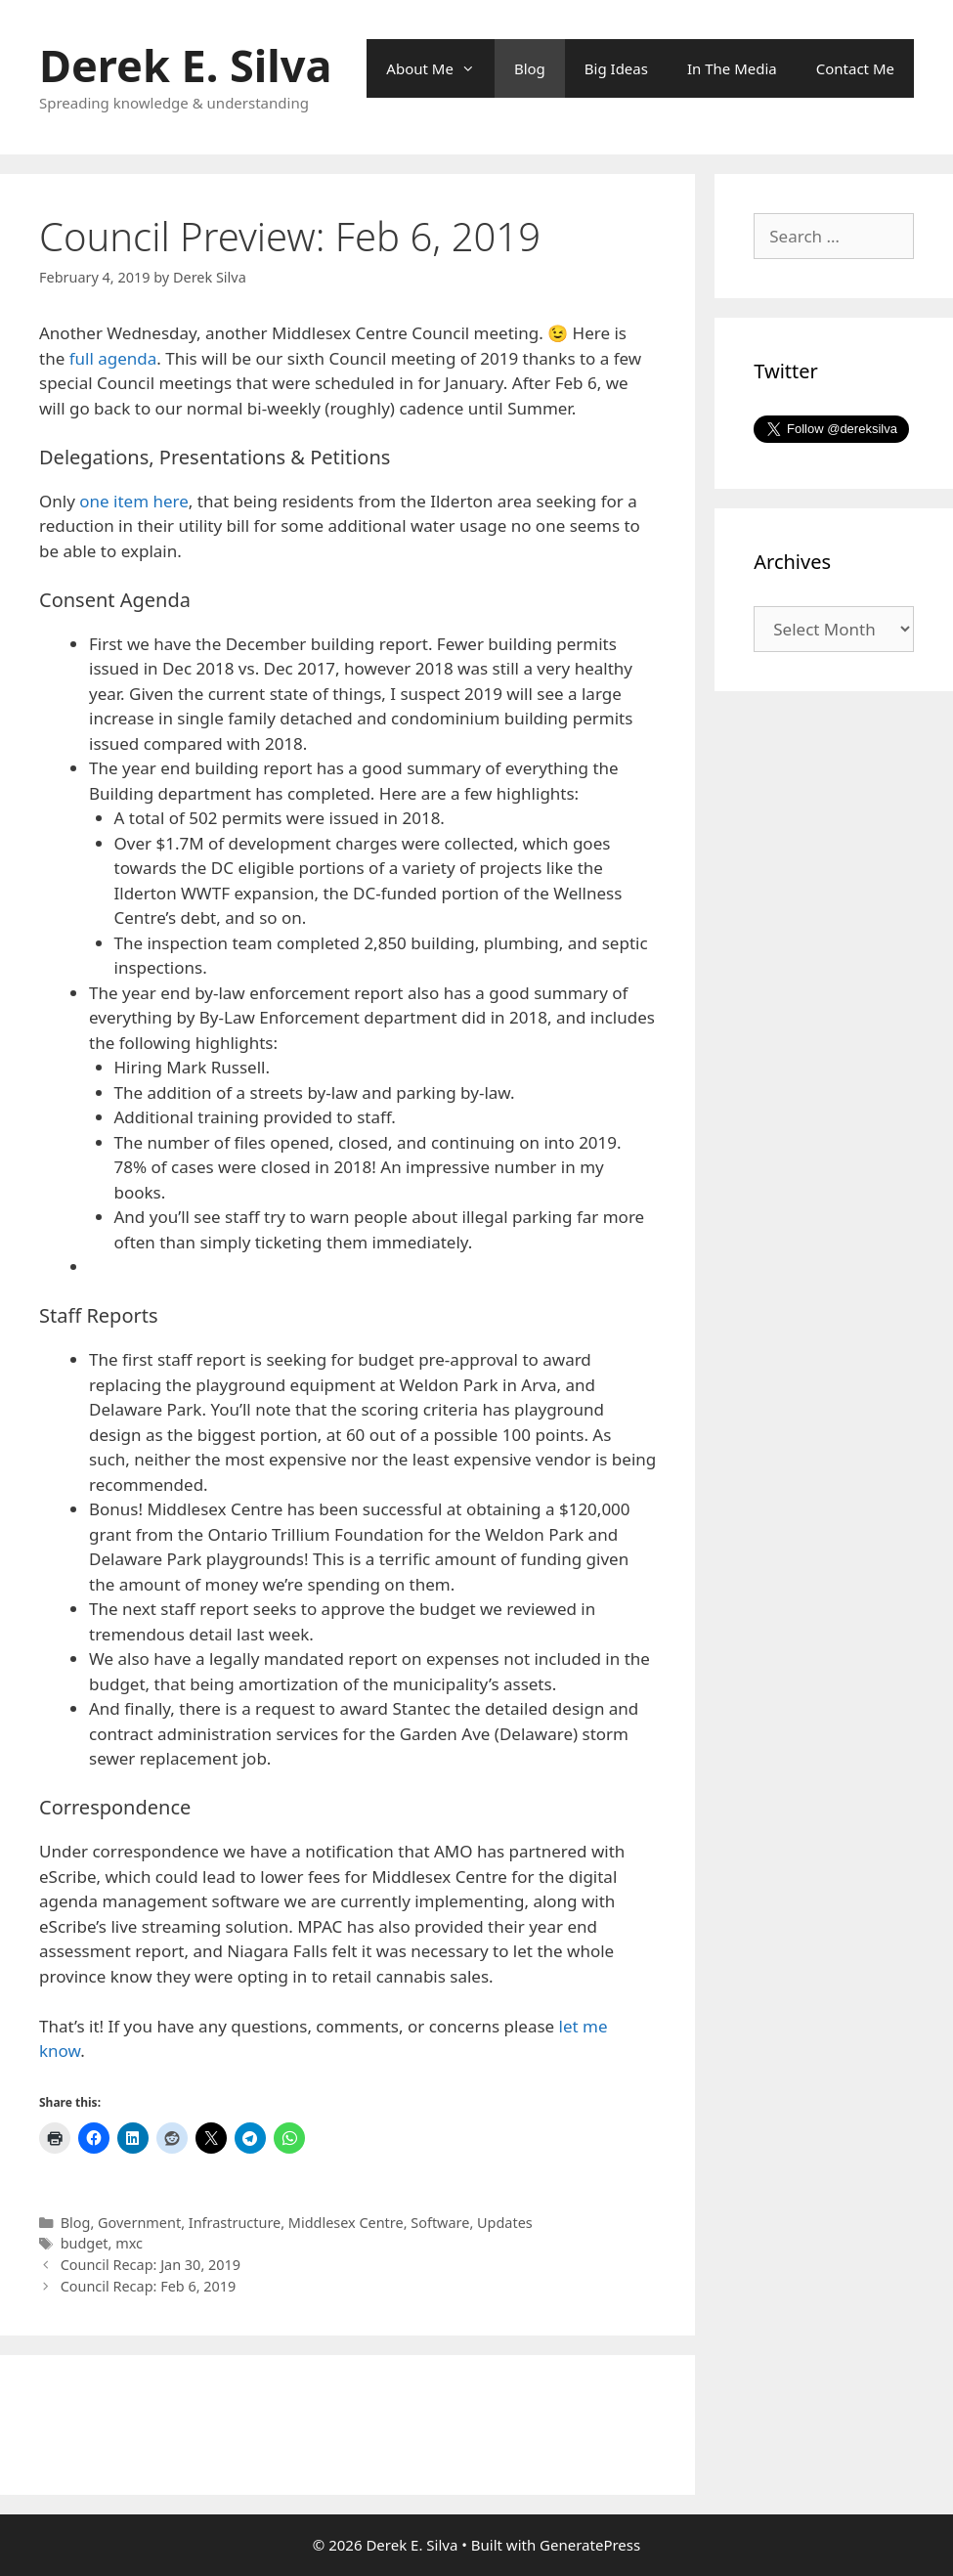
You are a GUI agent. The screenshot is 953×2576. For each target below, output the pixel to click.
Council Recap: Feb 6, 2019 (149, 2286)
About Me (440, 68)
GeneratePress (590, 2544)
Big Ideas (616, 68)
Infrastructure (235, 2222)
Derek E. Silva (185, 65)
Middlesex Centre (346, 2222)
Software (440, 2222)
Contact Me (855, 68)
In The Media (732, 68)
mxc (129, 2243)
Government (139, 2222)
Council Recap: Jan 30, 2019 (150, 2264)
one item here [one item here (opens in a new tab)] (134, 501)
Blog (529, 68)
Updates (505, 2222)
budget (84, 2243)
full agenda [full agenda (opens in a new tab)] (113, 358)
